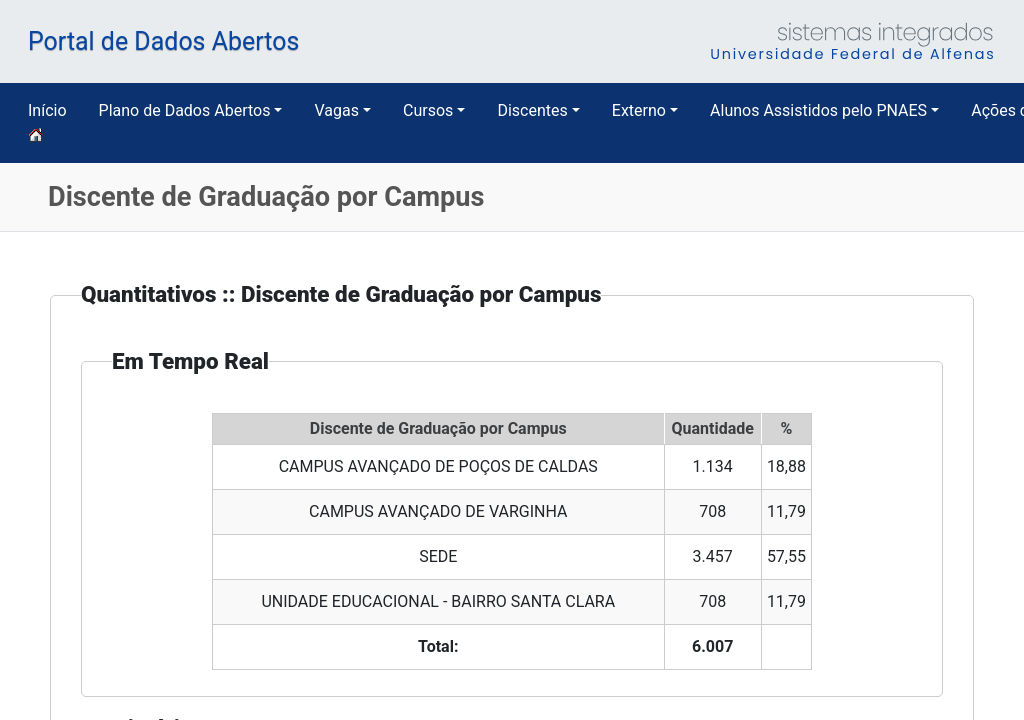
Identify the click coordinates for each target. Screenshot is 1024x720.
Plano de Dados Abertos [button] (185, 110)
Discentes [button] (532, 110)
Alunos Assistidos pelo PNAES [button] (818, 110)
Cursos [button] (428, 110)
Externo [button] (639, 110)
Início (47, 122)
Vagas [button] (336, 110)
